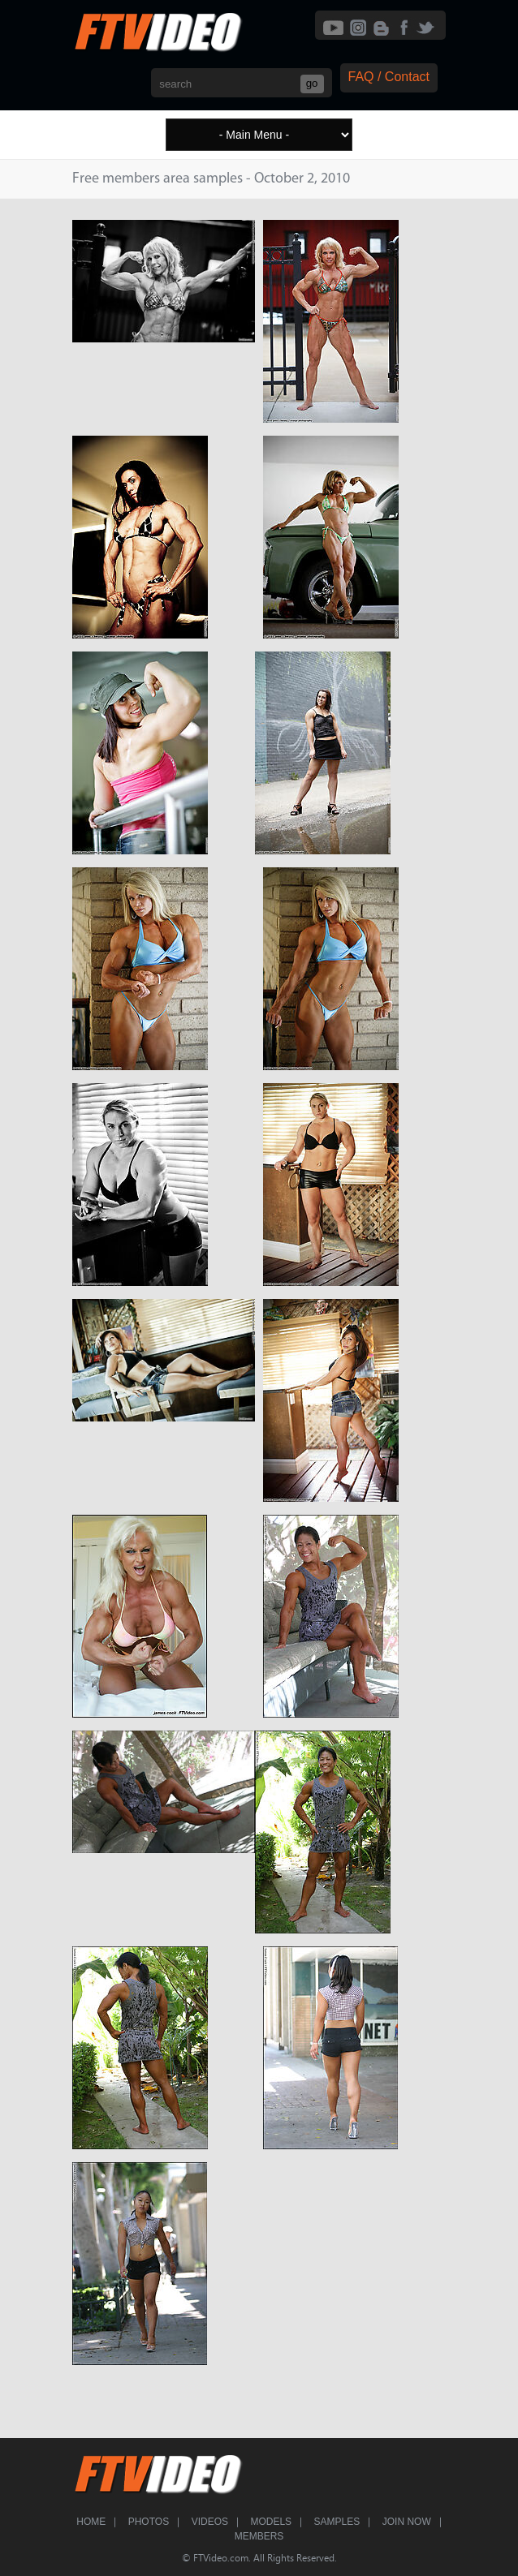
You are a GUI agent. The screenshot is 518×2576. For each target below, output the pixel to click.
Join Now (406, 2521)
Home (91, 2521)
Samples (337, 2521)
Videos (210, 2521)
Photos (148, 2521)
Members (259, 2536)
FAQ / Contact (389, 77)
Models (270, 2521)
